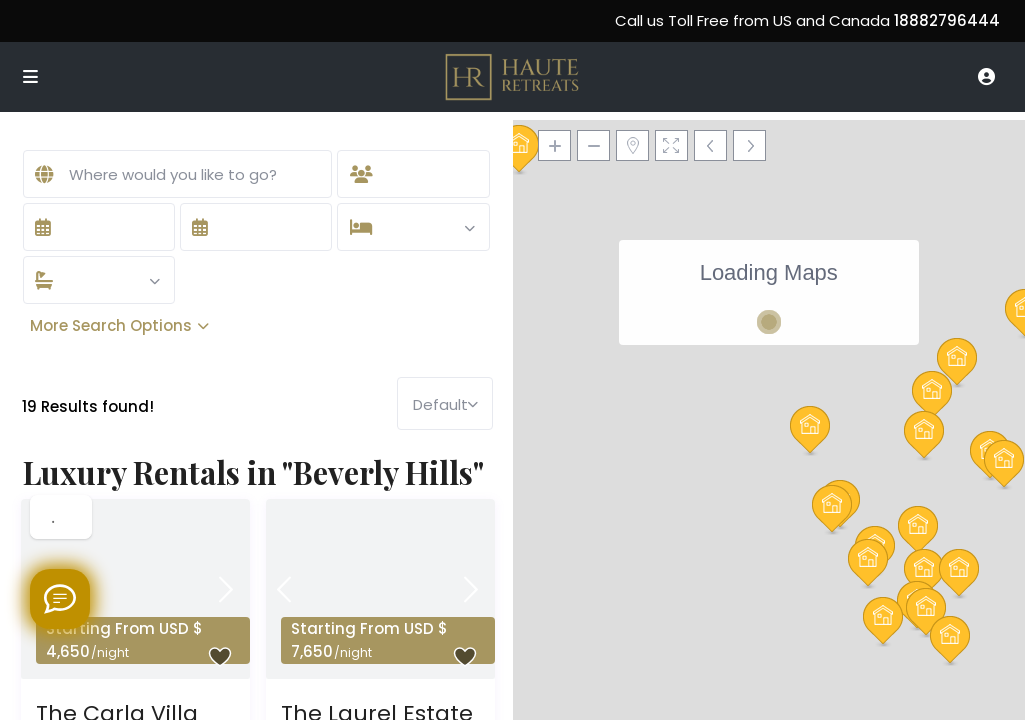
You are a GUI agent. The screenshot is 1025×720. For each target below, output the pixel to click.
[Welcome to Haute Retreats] (60, 599)
